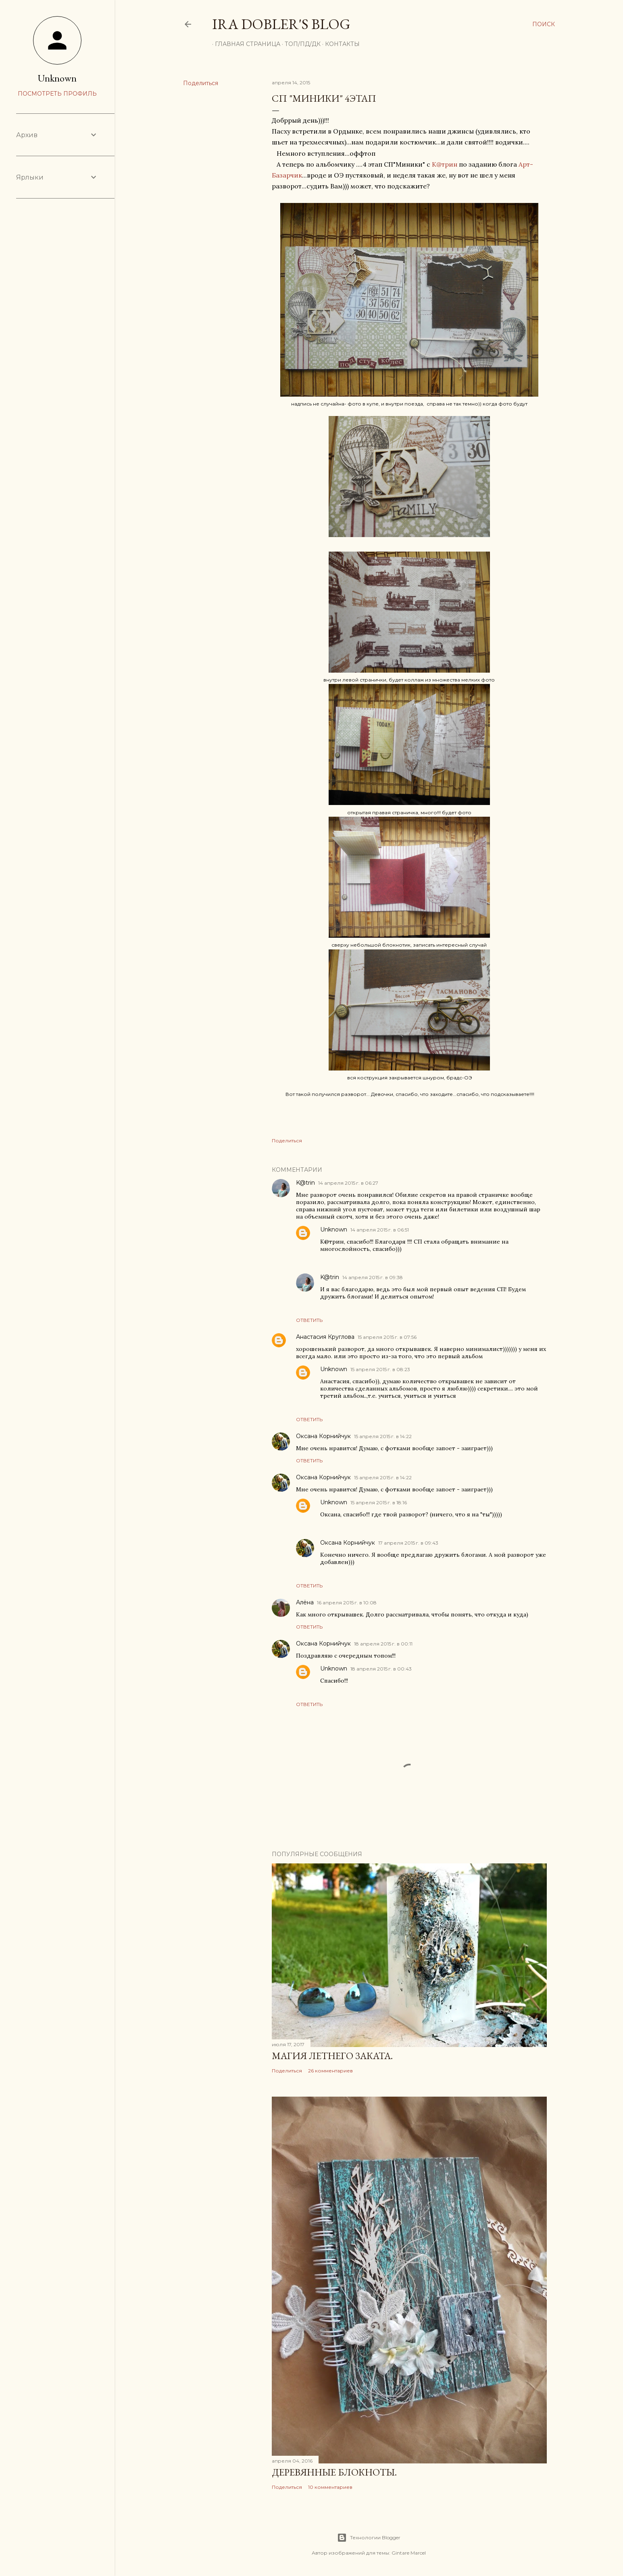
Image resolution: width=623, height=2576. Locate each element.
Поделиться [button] (200, 83)
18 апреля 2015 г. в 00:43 (381, 1669)
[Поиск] (543, 24)
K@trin (305, 1182)
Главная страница (244, 44)
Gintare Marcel (409, 2553)
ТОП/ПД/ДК (300, 44)
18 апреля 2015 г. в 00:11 (383, 1644)
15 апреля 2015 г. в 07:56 (387, 1337)
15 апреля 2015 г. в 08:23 (380, 1369)
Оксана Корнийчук (323, 1436)
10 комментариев (330, 2487)
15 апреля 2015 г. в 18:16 (378, 1502)
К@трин (444, 164)
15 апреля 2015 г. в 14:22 (383, 1436)
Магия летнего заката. (332, 2055)
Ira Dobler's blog (281, 24)
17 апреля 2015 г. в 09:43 (408, 1543)
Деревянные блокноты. (334, 2472)
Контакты (339, 44)
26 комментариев (330, 2071)
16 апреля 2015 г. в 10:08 (347, 1603)
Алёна (305, 1602)
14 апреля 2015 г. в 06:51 (379, 1230)
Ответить (309, 1320)
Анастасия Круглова (325, 1336)
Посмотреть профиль (57, 93)
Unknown (333, 1229)
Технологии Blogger (368, 2538)
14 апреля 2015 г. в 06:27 (348, 1183)
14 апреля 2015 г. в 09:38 (372, 1277)
